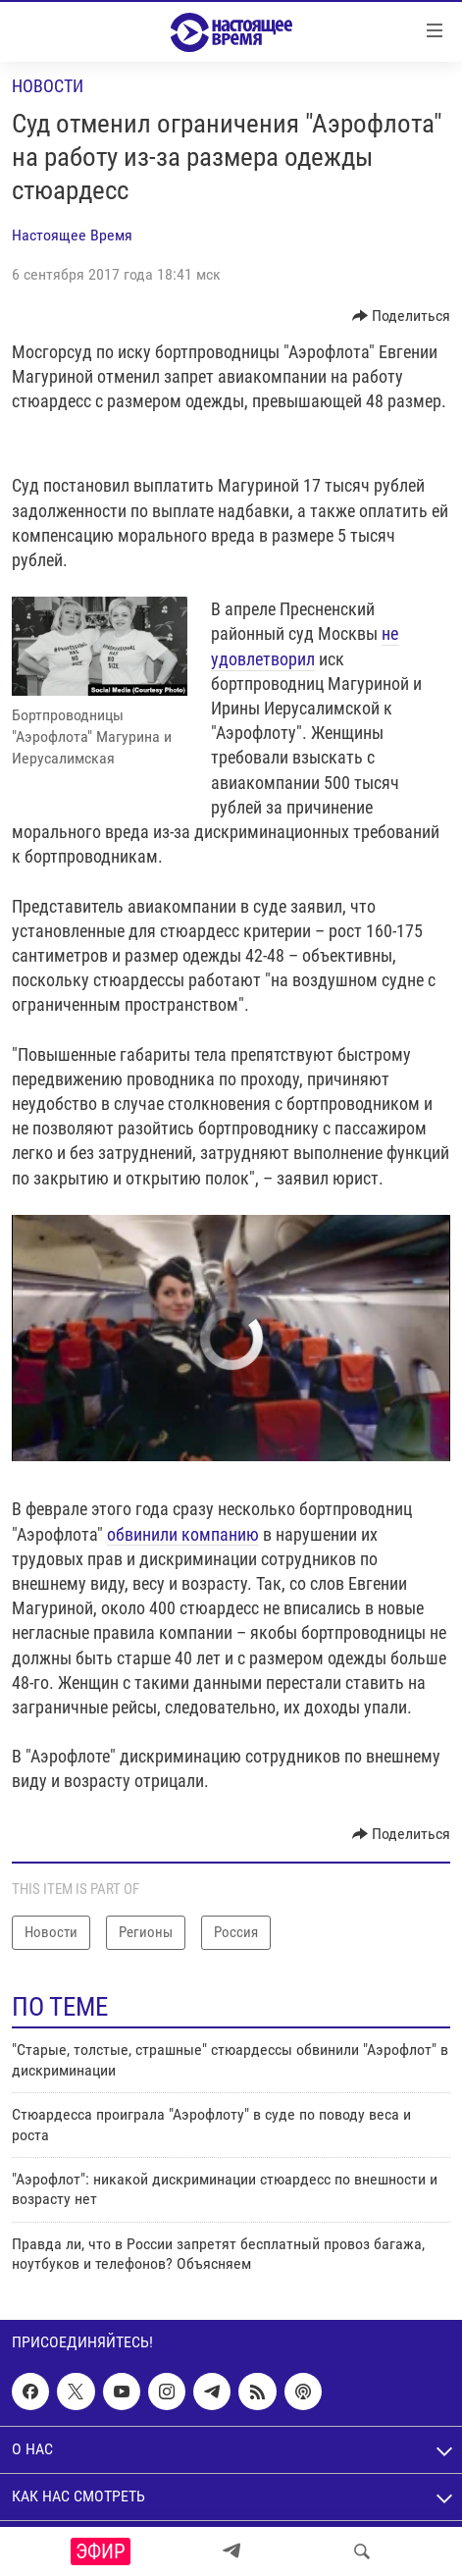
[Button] (401, 316)
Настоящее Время (72, 235)
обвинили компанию (183, 1534)
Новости (47, 86)
